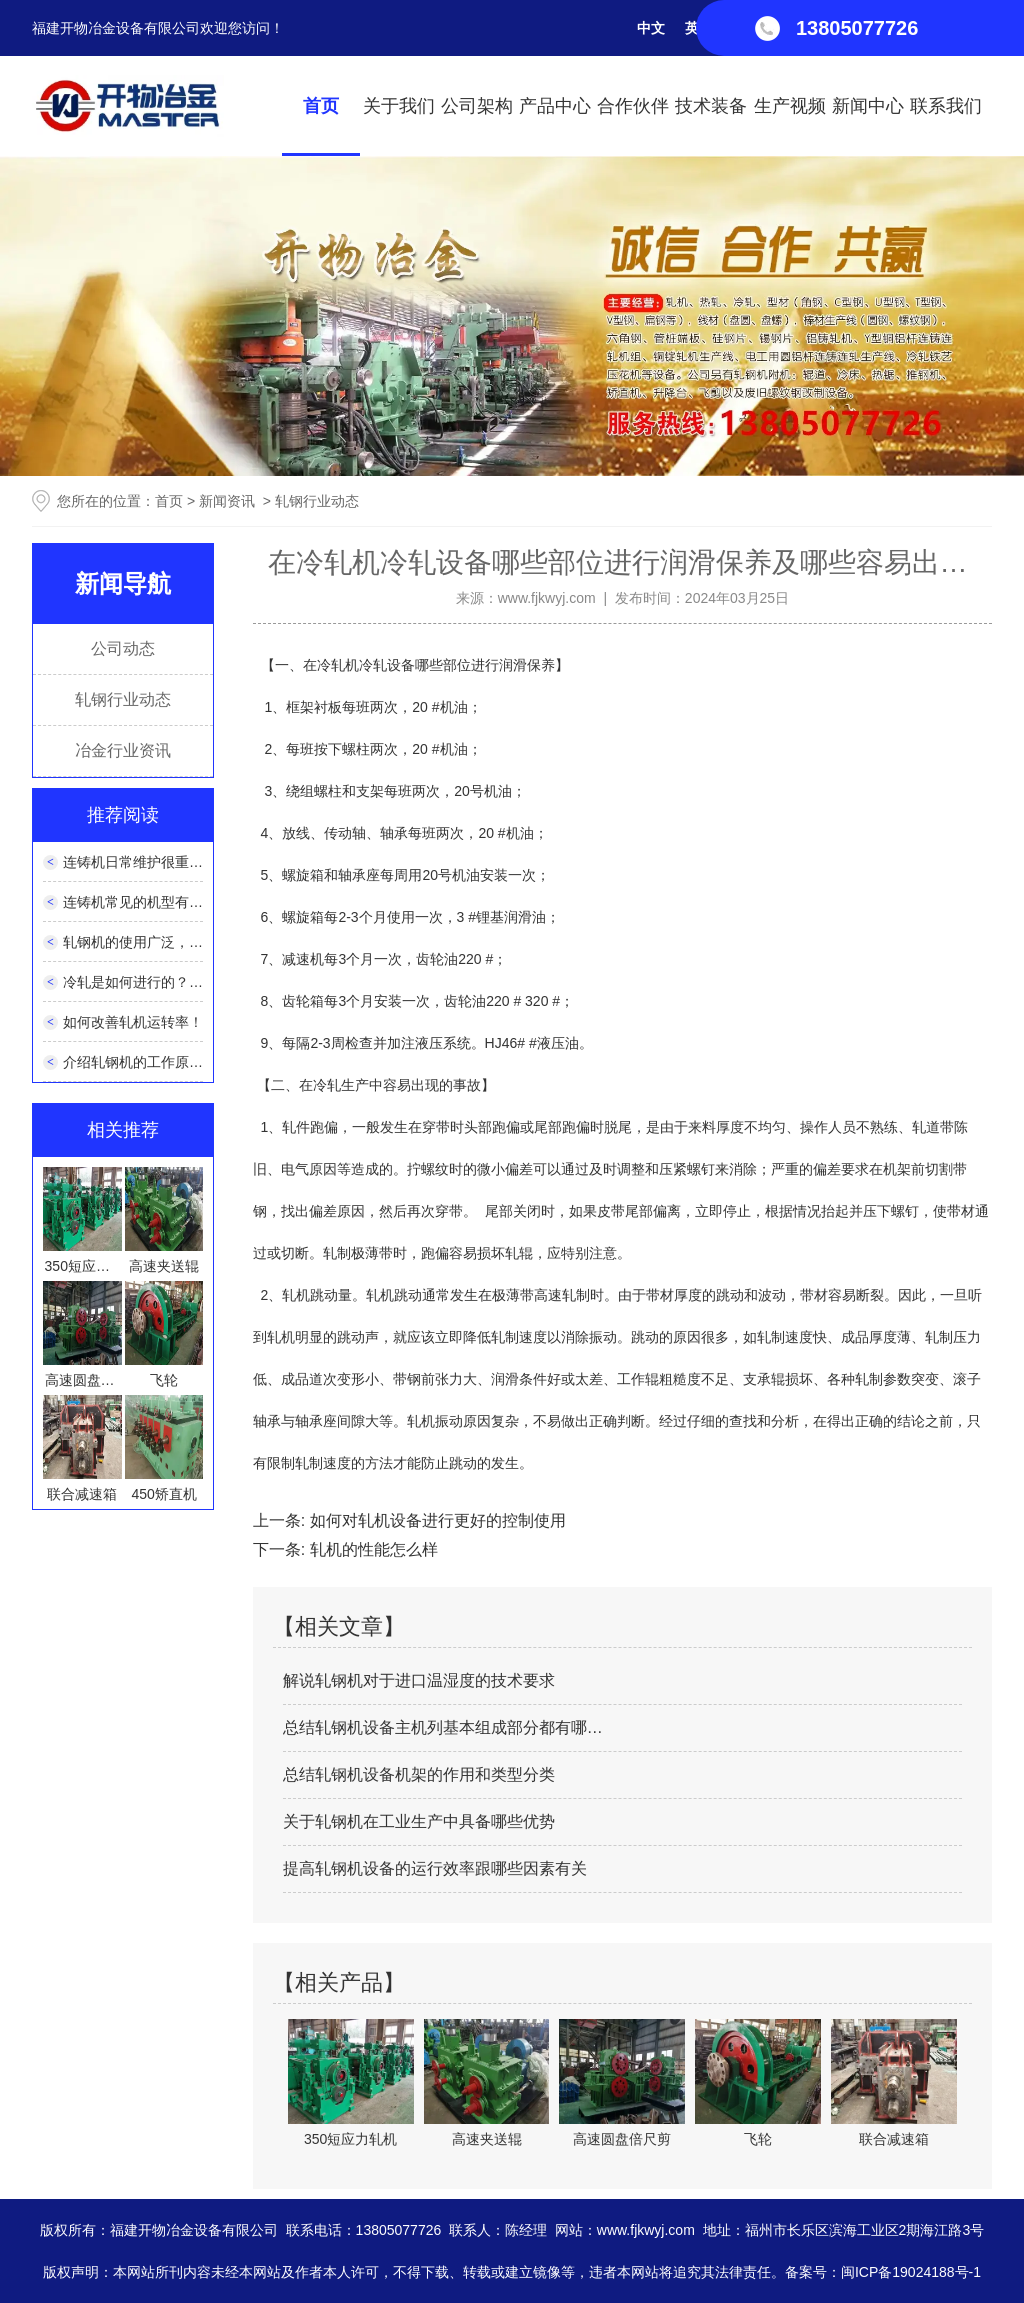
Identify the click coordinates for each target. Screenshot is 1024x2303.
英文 (699, 28)
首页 (321, 106)
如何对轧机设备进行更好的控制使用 (435, 1520)
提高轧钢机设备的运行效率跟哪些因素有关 (435, 1868)
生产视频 (790, 106)
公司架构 (477, 106)
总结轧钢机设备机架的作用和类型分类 (419, 1774)
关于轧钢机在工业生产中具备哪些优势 (419, 1821)
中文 (651, 28)
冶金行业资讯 (123, 750)
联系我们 (946, 106)
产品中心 (555, 106)
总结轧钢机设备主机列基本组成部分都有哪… (443, 1727)
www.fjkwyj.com (547, 598)
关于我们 (399, 106)
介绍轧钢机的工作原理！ (140, 1062)
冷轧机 (338, 665)
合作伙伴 (633, 106)
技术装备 (711, 106)
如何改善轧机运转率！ (133, 1022)
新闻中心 (868, 106)
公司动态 (123, 648)
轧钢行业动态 (123, 699)
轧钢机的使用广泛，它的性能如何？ (175, 942)
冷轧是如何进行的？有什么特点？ (168, 982)
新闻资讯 (227, 501)
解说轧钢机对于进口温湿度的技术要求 (419, 1680)
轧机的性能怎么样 (371, 1549)
